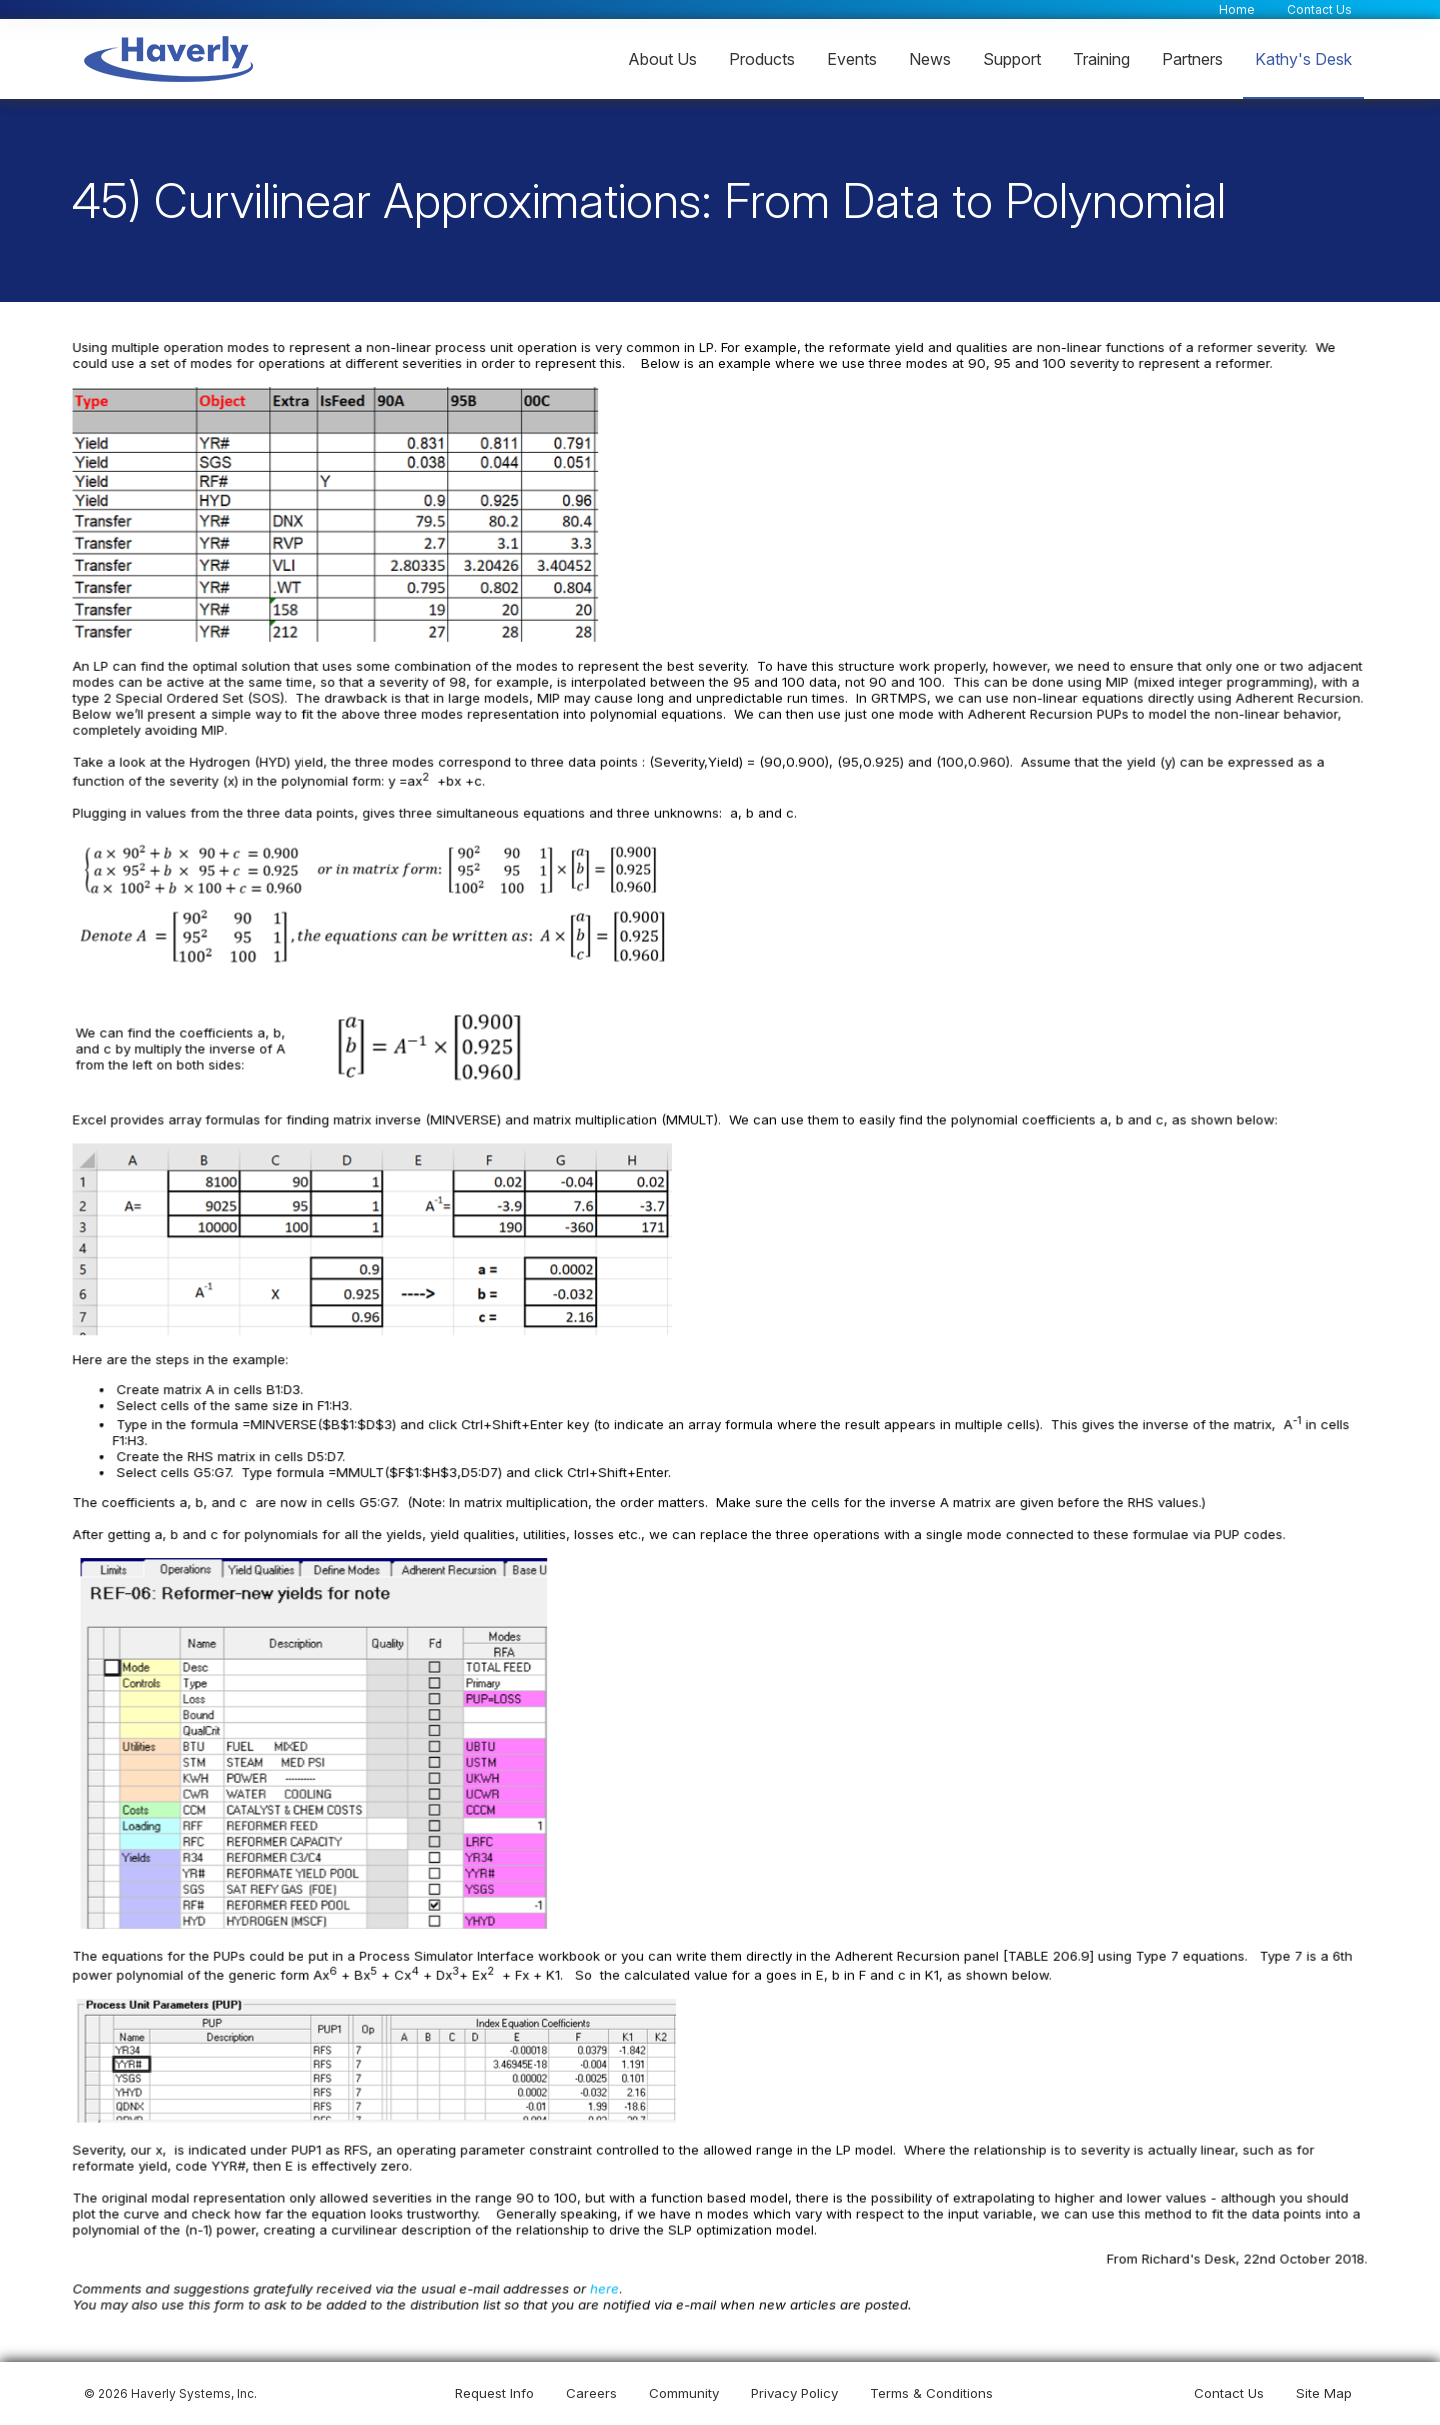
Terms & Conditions (931, 2393)
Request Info (494, 2393)
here (605, 2286)
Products (762, 58)
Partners (1192, 58)
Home (1237, 8)
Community (684, 2393)
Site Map (1324, 2393)
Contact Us (1319, 8)
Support (1012, 58)
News (930, 58)
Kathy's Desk (1303, 58)
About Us (662, 58)
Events (852, 58)
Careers (591, 2393)
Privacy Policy (794, 2393)
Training (1101, 58)
